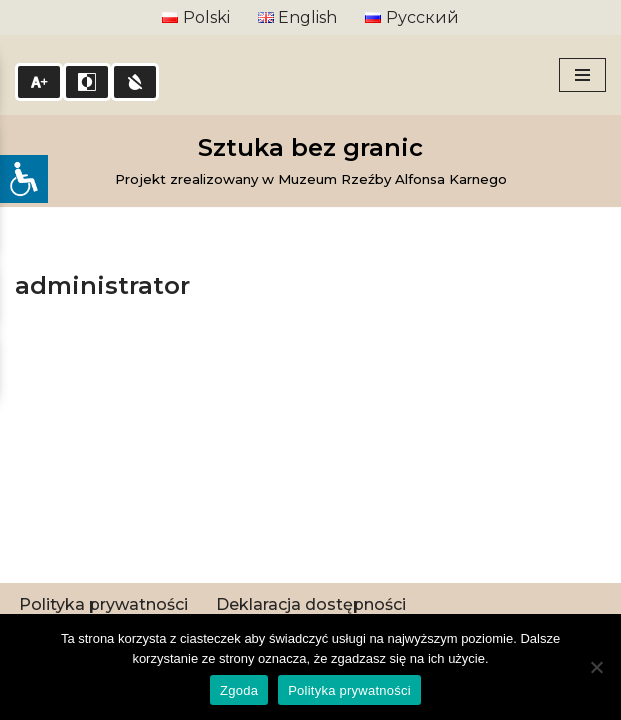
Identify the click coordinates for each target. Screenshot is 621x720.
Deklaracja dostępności (311, 604)
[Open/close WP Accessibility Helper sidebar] (24, 179)
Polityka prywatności (103, 604)
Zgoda (239, 690)
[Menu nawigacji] (582, 75)
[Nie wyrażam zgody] (596, 667)
